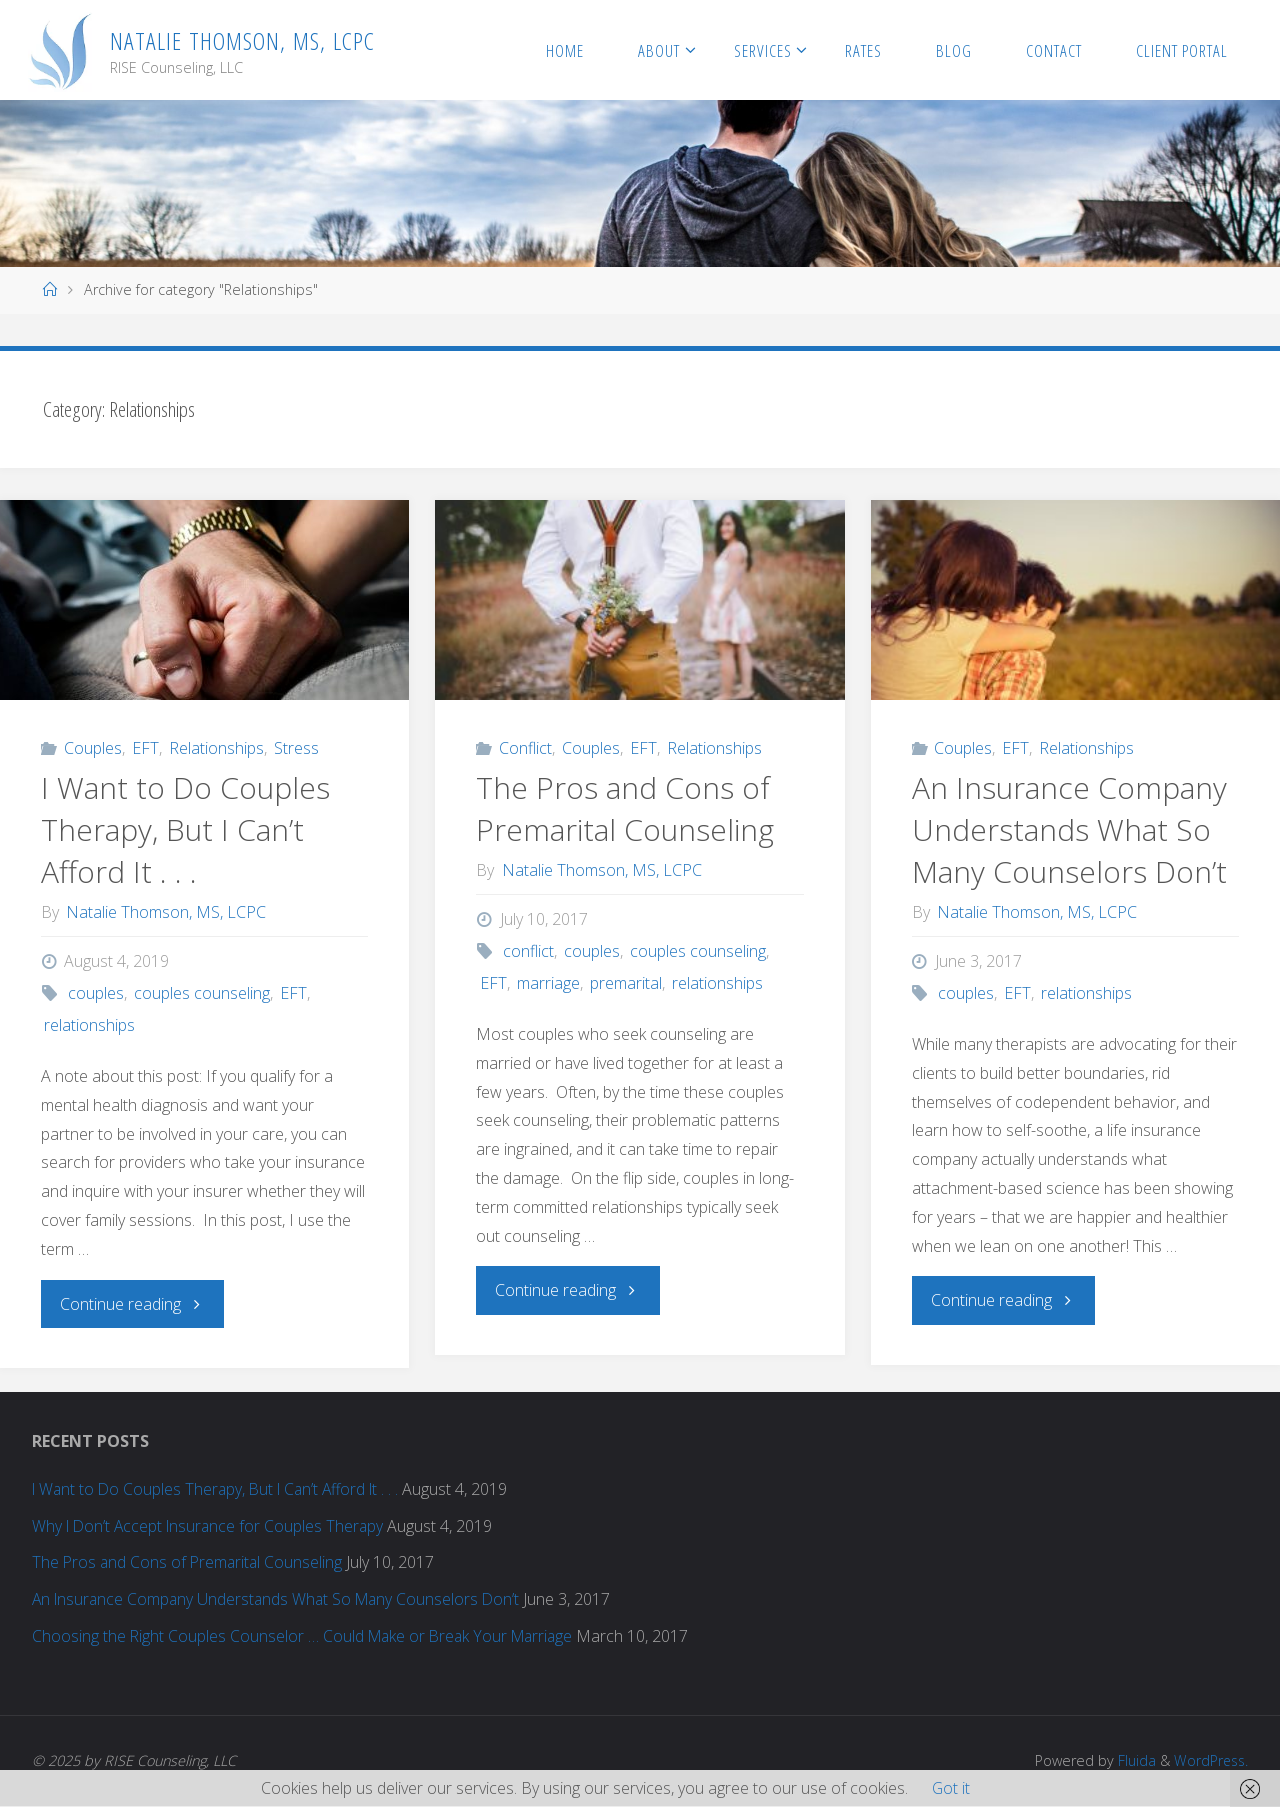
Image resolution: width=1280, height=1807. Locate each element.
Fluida (1132, 1761)
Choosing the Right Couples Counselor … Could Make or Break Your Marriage (307, 1637)
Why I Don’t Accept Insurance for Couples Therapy (211, 1527)
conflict (528, 952)
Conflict (525, 749)
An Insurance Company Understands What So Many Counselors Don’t (1069, 830)
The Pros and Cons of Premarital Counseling (625, 809)
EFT (145, 749)
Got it (950, 1788)
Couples (93, 749)
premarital (626, 984)
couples (96, 994)
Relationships (216, 749)
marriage (548, 984)
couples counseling (202, 994)
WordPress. (1209, 1761)
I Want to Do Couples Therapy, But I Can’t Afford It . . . (185, 830)
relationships (89, 1026)
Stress (296, 749)
